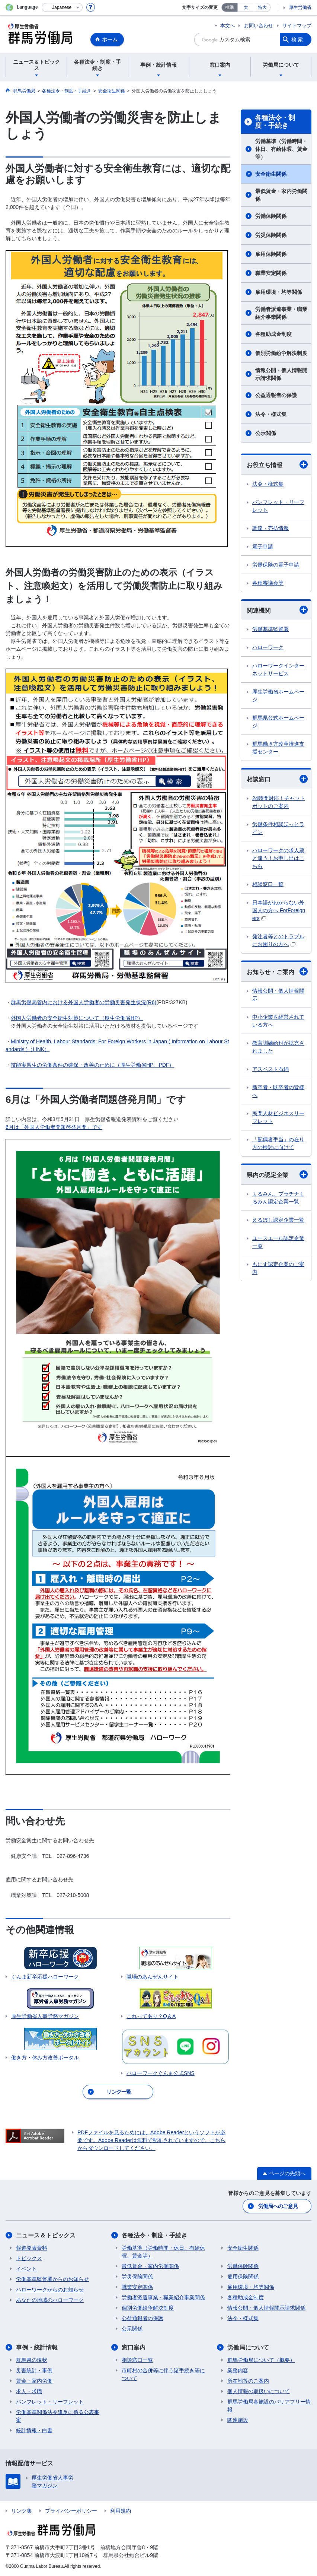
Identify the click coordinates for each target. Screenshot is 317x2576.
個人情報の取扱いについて (258, 2391)
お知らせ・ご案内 (277, 971)
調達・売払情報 (270, 528)
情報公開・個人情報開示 (278, 995)
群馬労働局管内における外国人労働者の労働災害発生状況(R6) (83, 1002)
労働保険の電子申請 (275, 565)
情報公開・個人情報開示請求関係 (281, 374)
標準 (229, 7)
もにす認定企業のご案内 (278, 1268)
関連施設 (237, 2420)
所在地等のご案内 (248, 2381)
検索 (297, 39)
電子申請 (262, 546)
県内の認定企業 (277, 1174)
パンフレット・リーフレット (278, 506)
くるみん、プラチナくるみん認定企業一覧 (278, 1198)
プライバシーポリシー (71, 2511)
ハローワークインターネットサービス (278, 669)
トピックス (29, 2258)
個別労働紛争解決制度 (281, 353)
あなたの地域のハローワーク (50, 2300)
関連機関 (277, 610)
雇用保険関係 (270, 254)
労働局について (248, 2347)
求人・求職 (29, 2391)
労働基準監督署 (270, 629)
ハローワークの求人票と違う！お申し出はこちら (278, 858)
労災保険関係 (270, 235)
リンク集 (21, 2511)
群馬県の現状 (31, 2360)
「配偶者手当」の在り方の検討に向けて (278, 1143)
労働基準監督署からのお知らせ (52, 2279)
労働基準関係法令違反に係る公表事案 (57, 2416)
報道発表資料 (31, 2248)
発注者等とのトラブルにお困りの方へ (278, 940)
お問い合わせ (258, 25)
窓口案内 (133, 2347)
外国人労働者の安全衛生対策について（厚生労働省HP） (77, 1018)
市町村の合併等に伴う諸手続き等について (163, 2374)
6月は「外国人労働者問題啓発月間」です (54, 1127)
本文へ (227, 25)
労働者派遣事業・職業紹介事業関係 (281, 313)
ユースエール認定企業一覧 (278, 1242)
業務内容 (237, 2370)
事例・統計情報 (37, 2347)
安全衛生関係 (270, 174)
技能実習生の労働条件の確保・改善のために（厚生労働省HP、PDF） (92, 1065)
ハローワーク (268, 647)
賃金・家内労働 (34, 2381)
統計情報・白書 (34, 2430)
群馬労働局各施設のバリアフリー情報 (269, 2405)
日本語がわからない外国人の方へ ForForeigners (278, 910)
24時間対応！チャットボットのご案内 (278, 802)
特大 (262, 7)
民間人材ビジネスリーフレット (278, 1117)
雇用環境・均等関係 (278, 292)
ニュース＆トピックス (46, 2235)
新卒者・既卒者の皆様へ (278, 1091)
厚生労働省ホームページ (278, 695)
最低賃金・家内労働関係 (281, 195)
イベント (26, 2269)
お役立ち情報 (277, 464)
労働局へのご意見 (278, 2206)
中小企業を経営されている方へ (278, 1021)
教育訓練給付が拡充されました (278, 1047)
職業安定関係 (270, 273)
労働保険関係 (270, 216)
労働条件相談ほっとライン (278, 828)
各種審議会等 (268, 583)
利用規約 (120, 2511)
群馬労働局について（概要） (261, 2360)
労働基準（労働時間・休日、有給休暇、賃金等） (281, 149)
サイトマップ (296, 25)
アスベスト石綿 (270, 1069)
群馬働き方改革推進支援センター (278, 748)
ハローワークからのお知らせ (50, 2290)
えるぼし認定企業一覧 (278, 1220)
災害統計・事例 (34, 2370)
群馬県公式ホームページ (278, 722)
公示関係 (265, 433)
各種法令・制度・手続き (275, 122)
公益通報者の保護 (276, 395)
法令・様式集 (270, 414)
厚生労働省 (300, 7)
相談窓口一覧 (268, 884)
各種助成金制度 (273, 334)
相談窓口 (277, 779)
